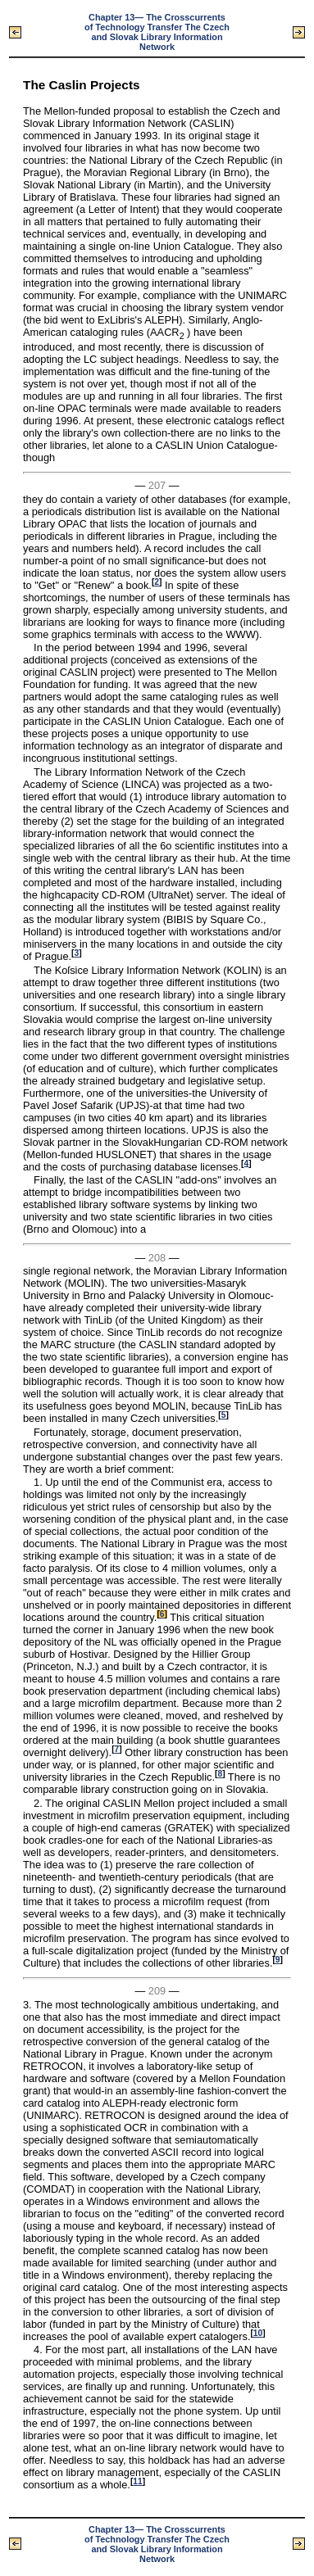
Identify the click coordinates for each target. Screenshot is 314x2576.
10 (257, 2333)
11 (137, 2481)
